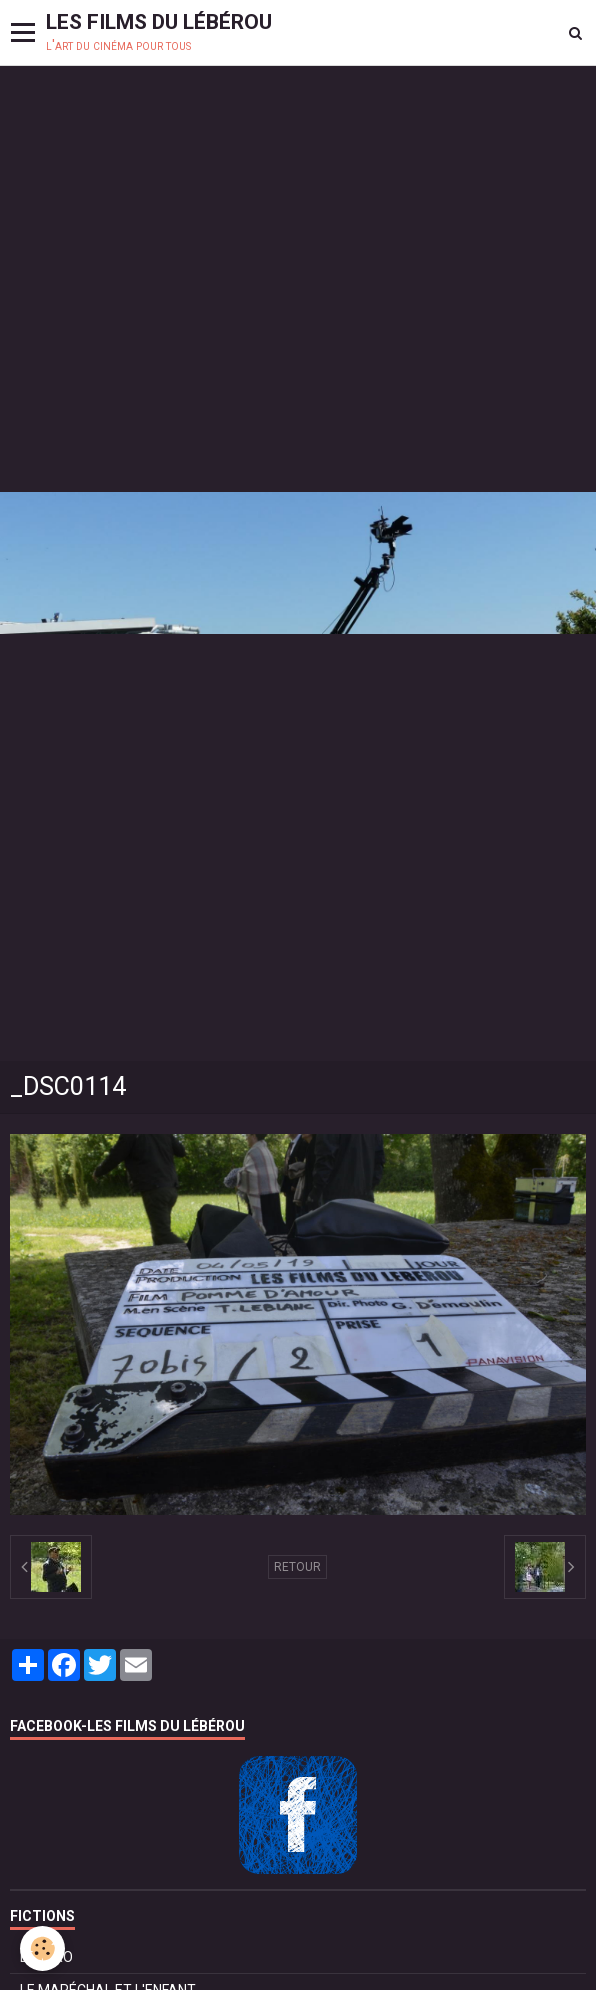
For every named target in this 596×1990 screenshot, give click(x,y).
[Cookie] (42, 1948)
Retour (297, 1567)
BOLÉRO (46, 1957)
